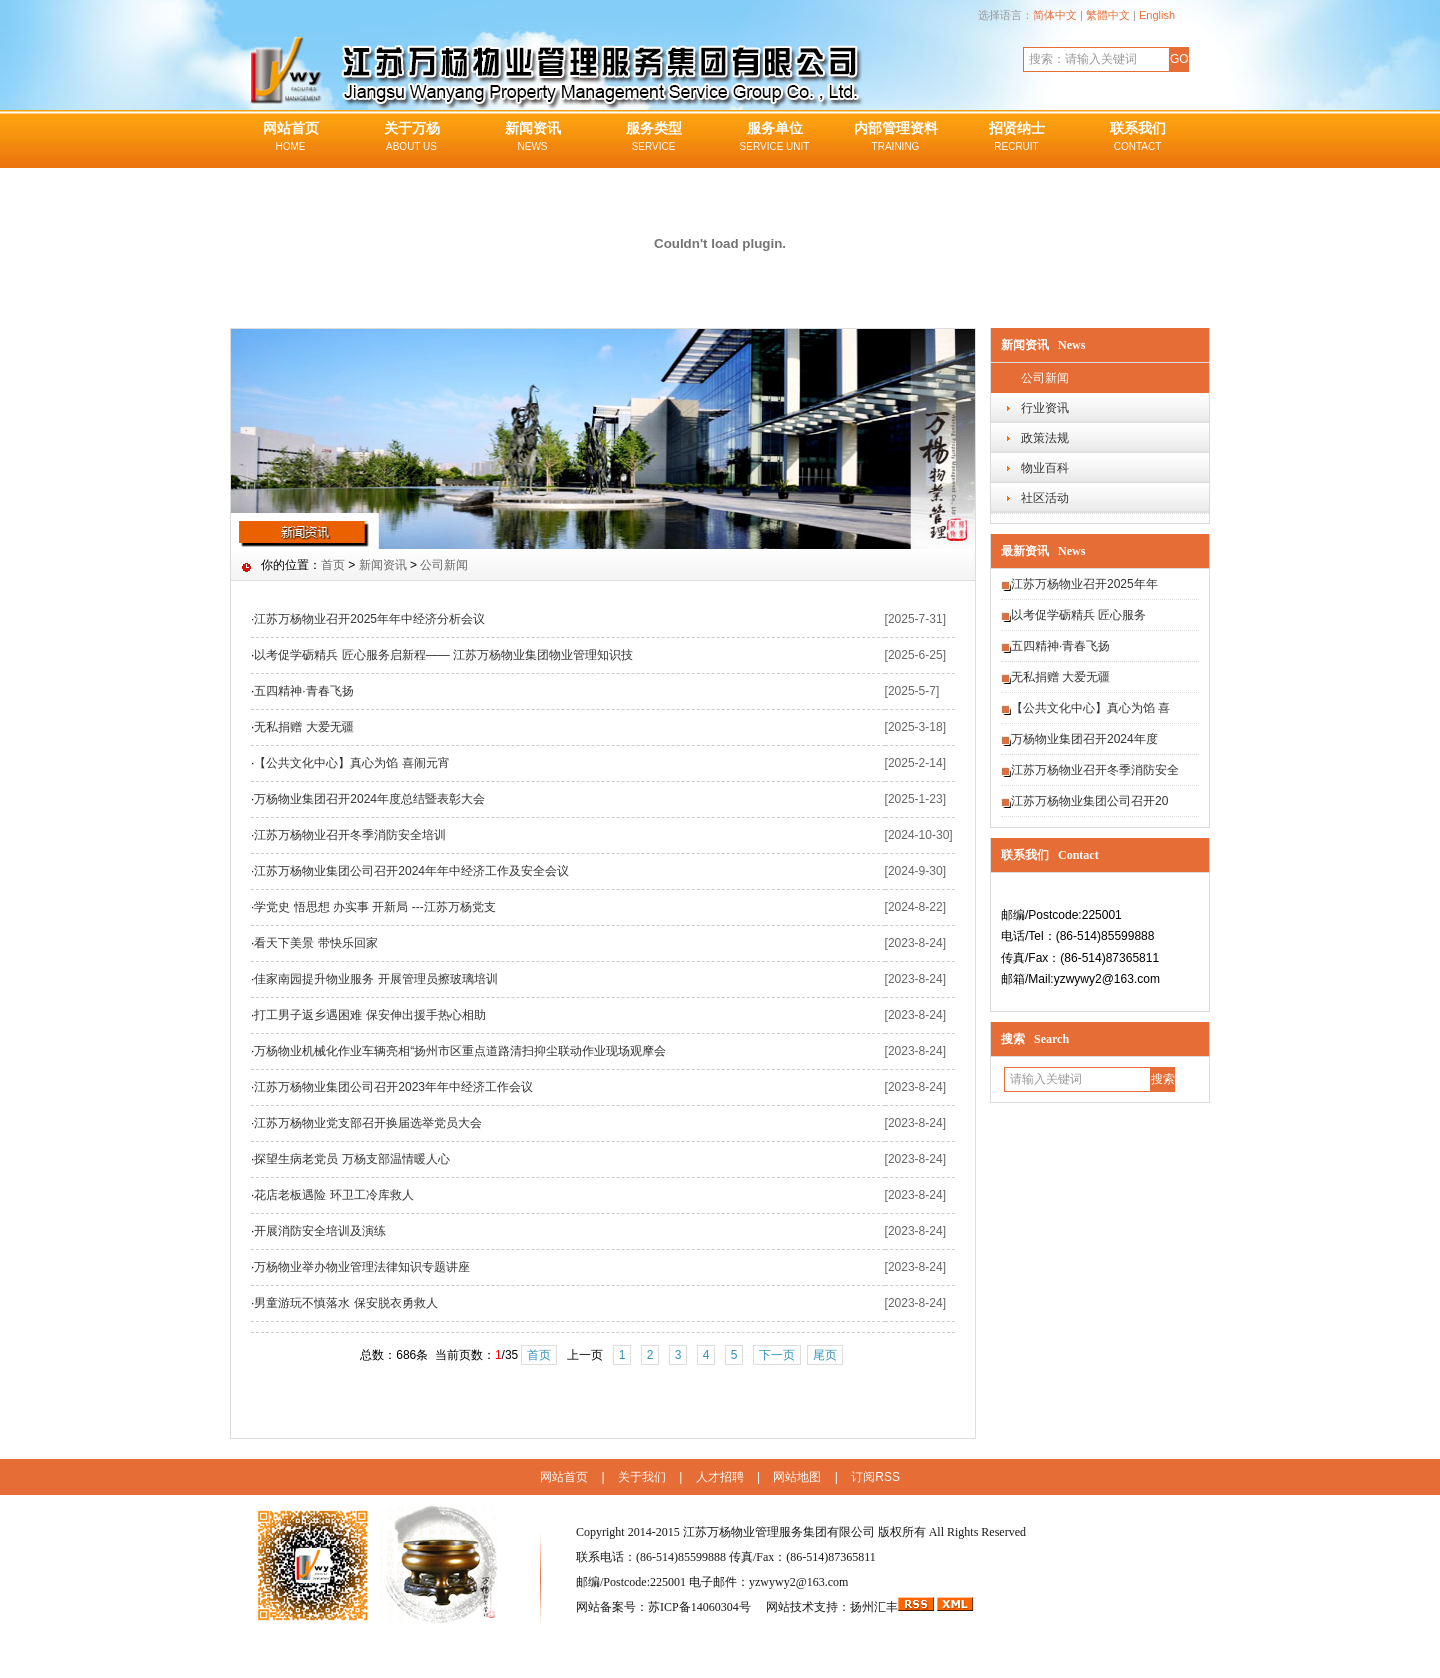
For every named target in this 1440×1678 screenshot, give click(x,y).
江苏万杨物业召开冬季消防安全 (1095, 770)
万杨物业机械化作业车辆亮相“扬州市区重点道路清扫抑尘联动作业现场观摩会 (460, 1051)
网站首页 (290, 138)
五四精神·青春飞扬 (1060, 646)
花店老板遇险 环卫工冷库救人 (333, 1195)
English (1157, 15)
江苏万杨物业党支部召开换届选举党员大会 (368, 1123)
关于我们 (642, 1477)
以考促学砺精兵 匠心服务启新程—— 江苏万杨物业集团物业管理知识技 (443, 655)
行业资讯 (1045, 408)
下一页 (777, 1355)
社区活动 (1045, 498)
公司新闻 (1045, 378)
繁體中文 (1108, 15)
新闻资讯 (532, 138)
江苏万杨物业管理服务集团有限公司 (779, 1532)
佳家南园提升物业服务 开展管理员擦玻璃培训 (375, 979)
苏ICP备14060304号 (701, 1607)
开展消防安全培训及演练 (320, 1231)
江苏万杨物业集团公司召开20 (1089, 801)
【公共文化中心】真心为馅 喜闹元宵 (351, 763)
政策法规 (1045, 438)
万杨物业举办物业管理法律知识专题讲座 (362, 1267)
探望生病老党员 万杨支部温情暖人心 (351, 1159)
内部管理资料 (895, 138)
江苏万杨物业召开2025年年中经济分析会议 (369, 619)
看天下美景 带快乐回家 (315, 943)
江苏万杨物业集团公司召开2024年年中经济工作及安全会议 (411, 871)
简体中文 (1055, 15)
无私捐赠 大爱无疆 (1060, 677)
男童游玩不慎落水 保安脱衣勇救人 (345, 1303)
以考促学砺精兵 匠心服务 (1078, 615)
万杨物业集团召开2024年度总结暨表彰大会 (369, 799)
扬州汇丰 (874, 1607)
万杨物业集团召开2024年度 (1084, 739)
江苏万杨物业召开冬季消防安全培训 (350, 835)
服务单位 (774, 138)
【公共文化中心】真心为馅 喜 (1090, 708)
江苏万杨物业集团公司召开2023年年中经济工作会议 (393, 1087)
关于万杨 (411, 138)
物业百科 (1045, 468)
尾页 (825, 1355)
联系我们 (1137, 138)
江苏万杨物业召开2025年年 (1084, 584)
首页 (333, 565)
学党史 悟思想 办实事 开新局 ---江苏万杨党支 (374, 907)
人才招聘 (720, 1477)
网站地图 (797, 1477)
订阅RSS (875, 1477)
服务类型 (653, 138)
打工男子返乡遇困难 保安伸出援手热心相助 (369, 1015)
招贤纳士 (1016, 138)
